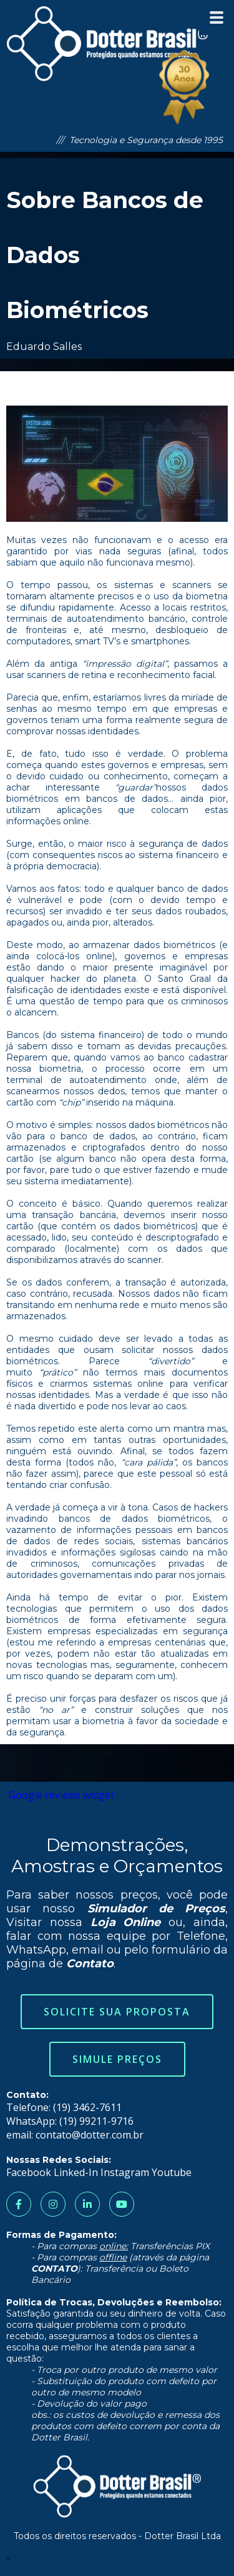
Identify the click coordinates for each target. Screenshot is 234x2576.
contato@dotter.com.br (90, 2135)
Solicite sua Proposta (117, 2012)
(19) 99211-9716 (96, 2121)
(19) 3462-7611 (87, 2107)
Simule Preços (117, 2059)
